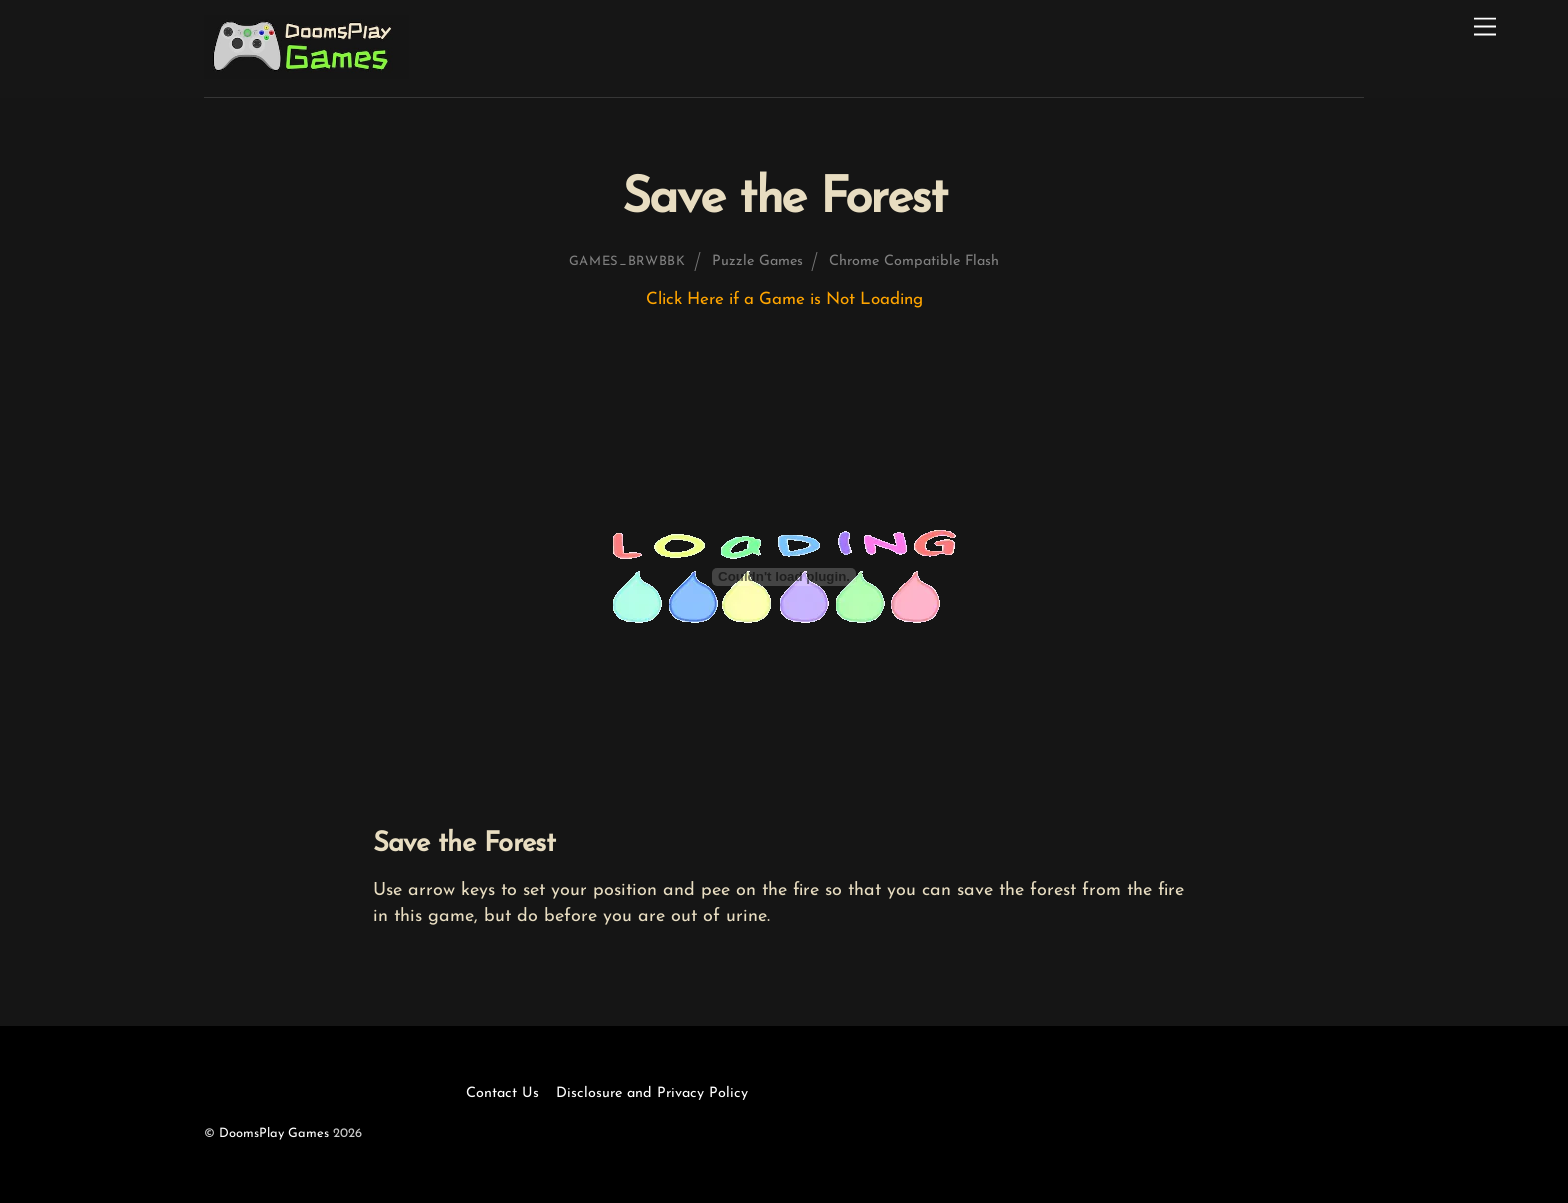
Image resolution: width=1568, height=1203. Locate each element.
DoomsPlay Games (274, 1133)
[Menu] (1485, 27)
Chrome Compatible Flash (914, 261)
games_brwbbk (627, 261)
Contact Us (502, 1093)
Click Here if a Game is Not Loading (784, 299)
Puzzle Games (757, 261)
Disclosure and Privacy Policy (652, 1093)
